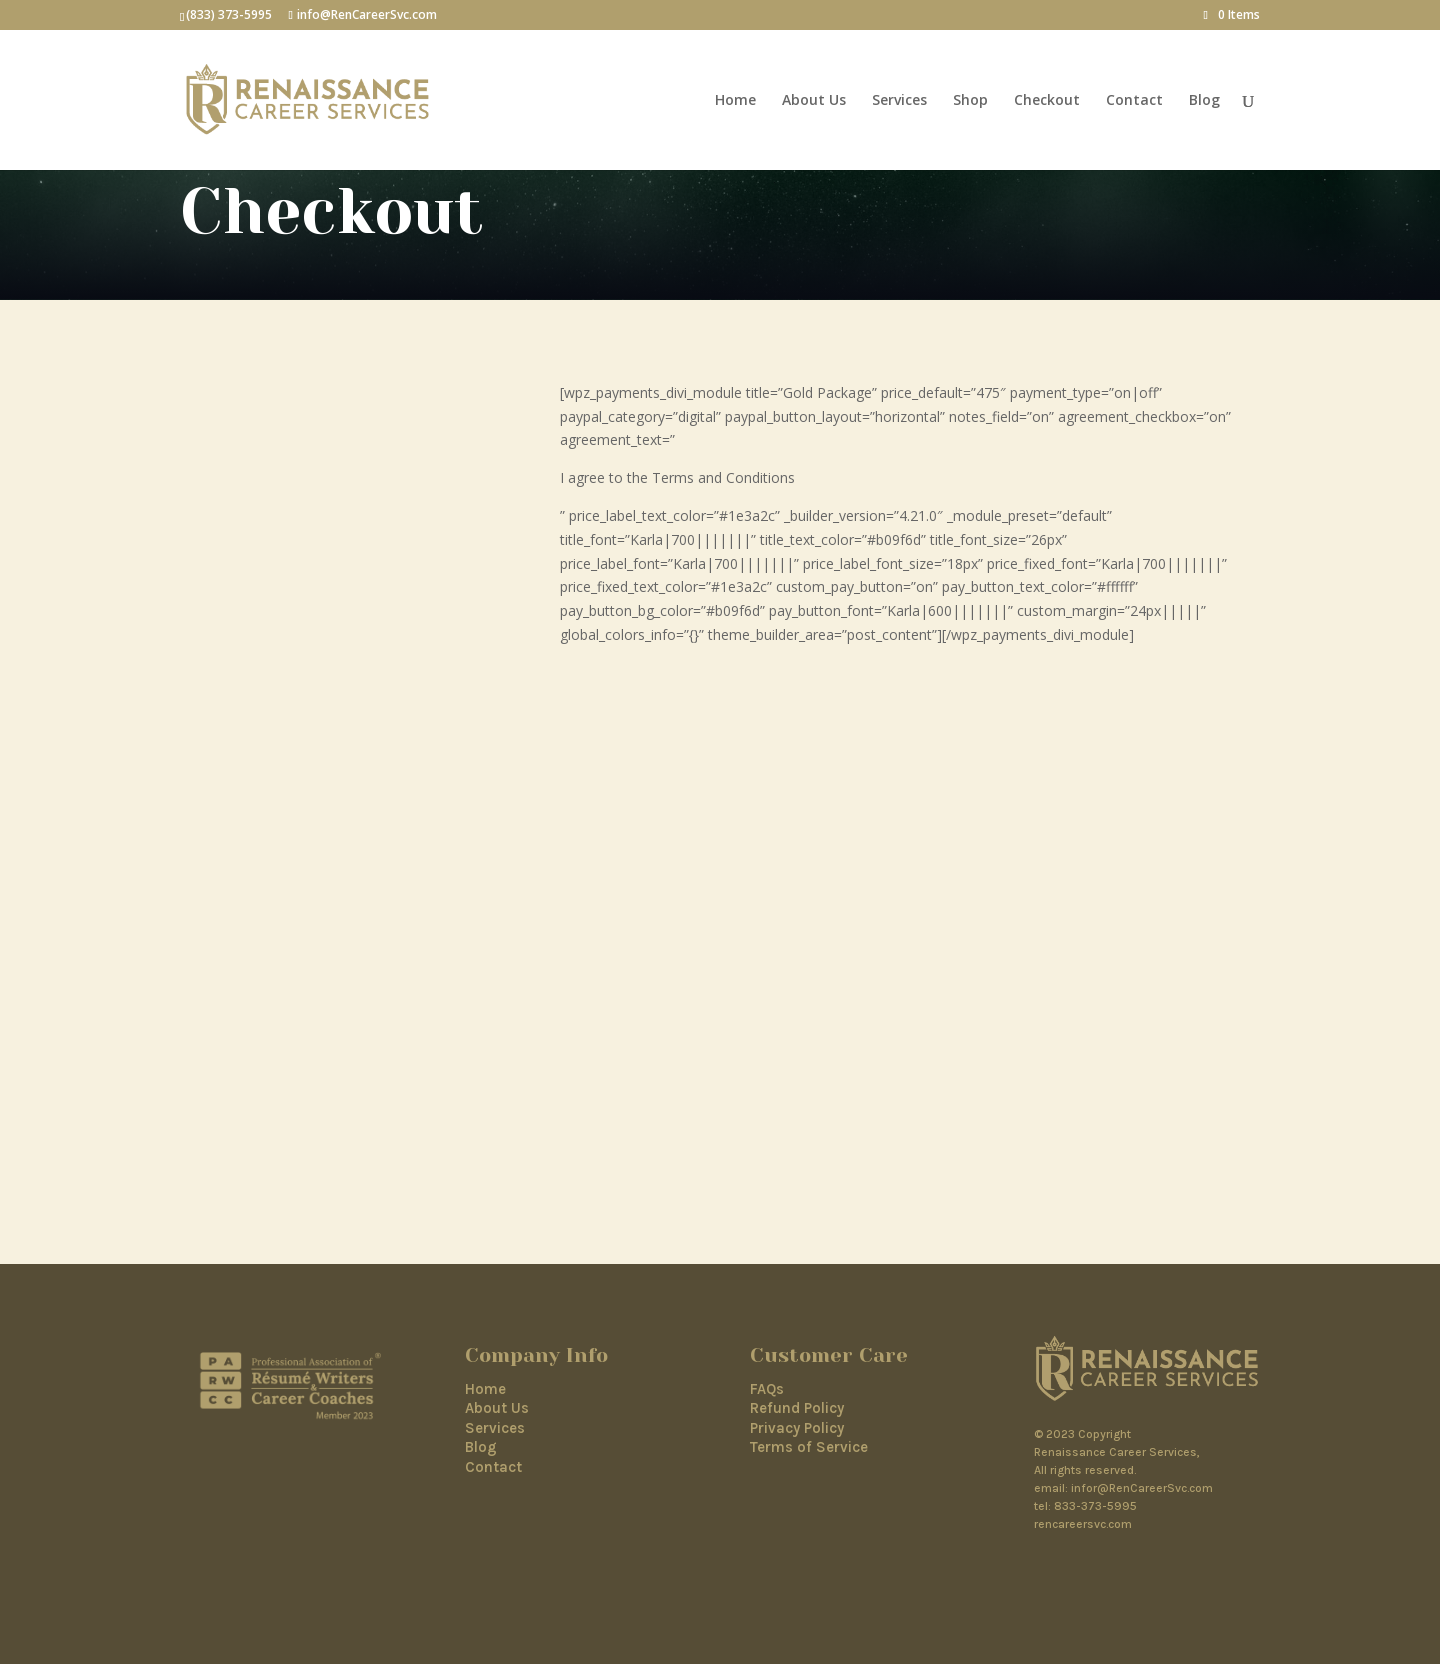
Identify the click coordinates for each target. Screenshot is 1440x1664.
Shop (970, 101)
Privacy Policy (797, 1428)
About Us (814, 101)
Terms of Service (809, 1447)
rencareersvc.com (1083, 1524)
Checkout (1047, 101)
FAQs (767, 1389)
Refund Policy (797, 1408)
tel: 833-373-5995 (1085, 1506)
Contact (1134, 101)
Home (735, 101)
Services (899, 101)
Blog (1204, 101)
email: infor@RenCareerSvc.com (1123, 1488)
